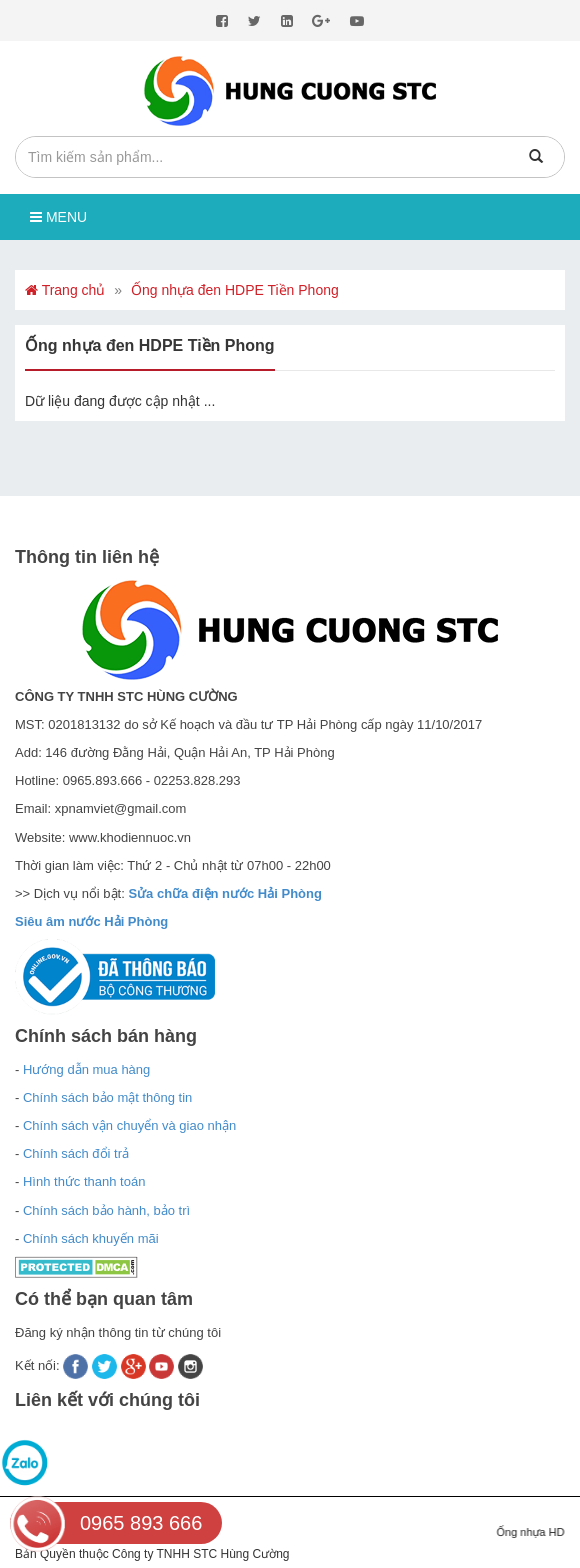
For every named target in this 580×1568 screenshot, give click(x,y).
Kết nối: (39, 1365)
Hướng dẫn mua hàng (86, 1069)
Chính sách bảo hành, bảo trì (106, 1210)
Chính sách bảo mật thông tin (107, 1097)
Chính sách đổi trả (76, 1153)
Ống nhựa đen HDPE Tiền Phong (235, 290)
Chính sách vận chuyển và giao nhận (129, 1125)
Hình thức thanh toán (84, 1181)
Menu (58, 217)
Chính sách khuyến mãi (91, 1238)
